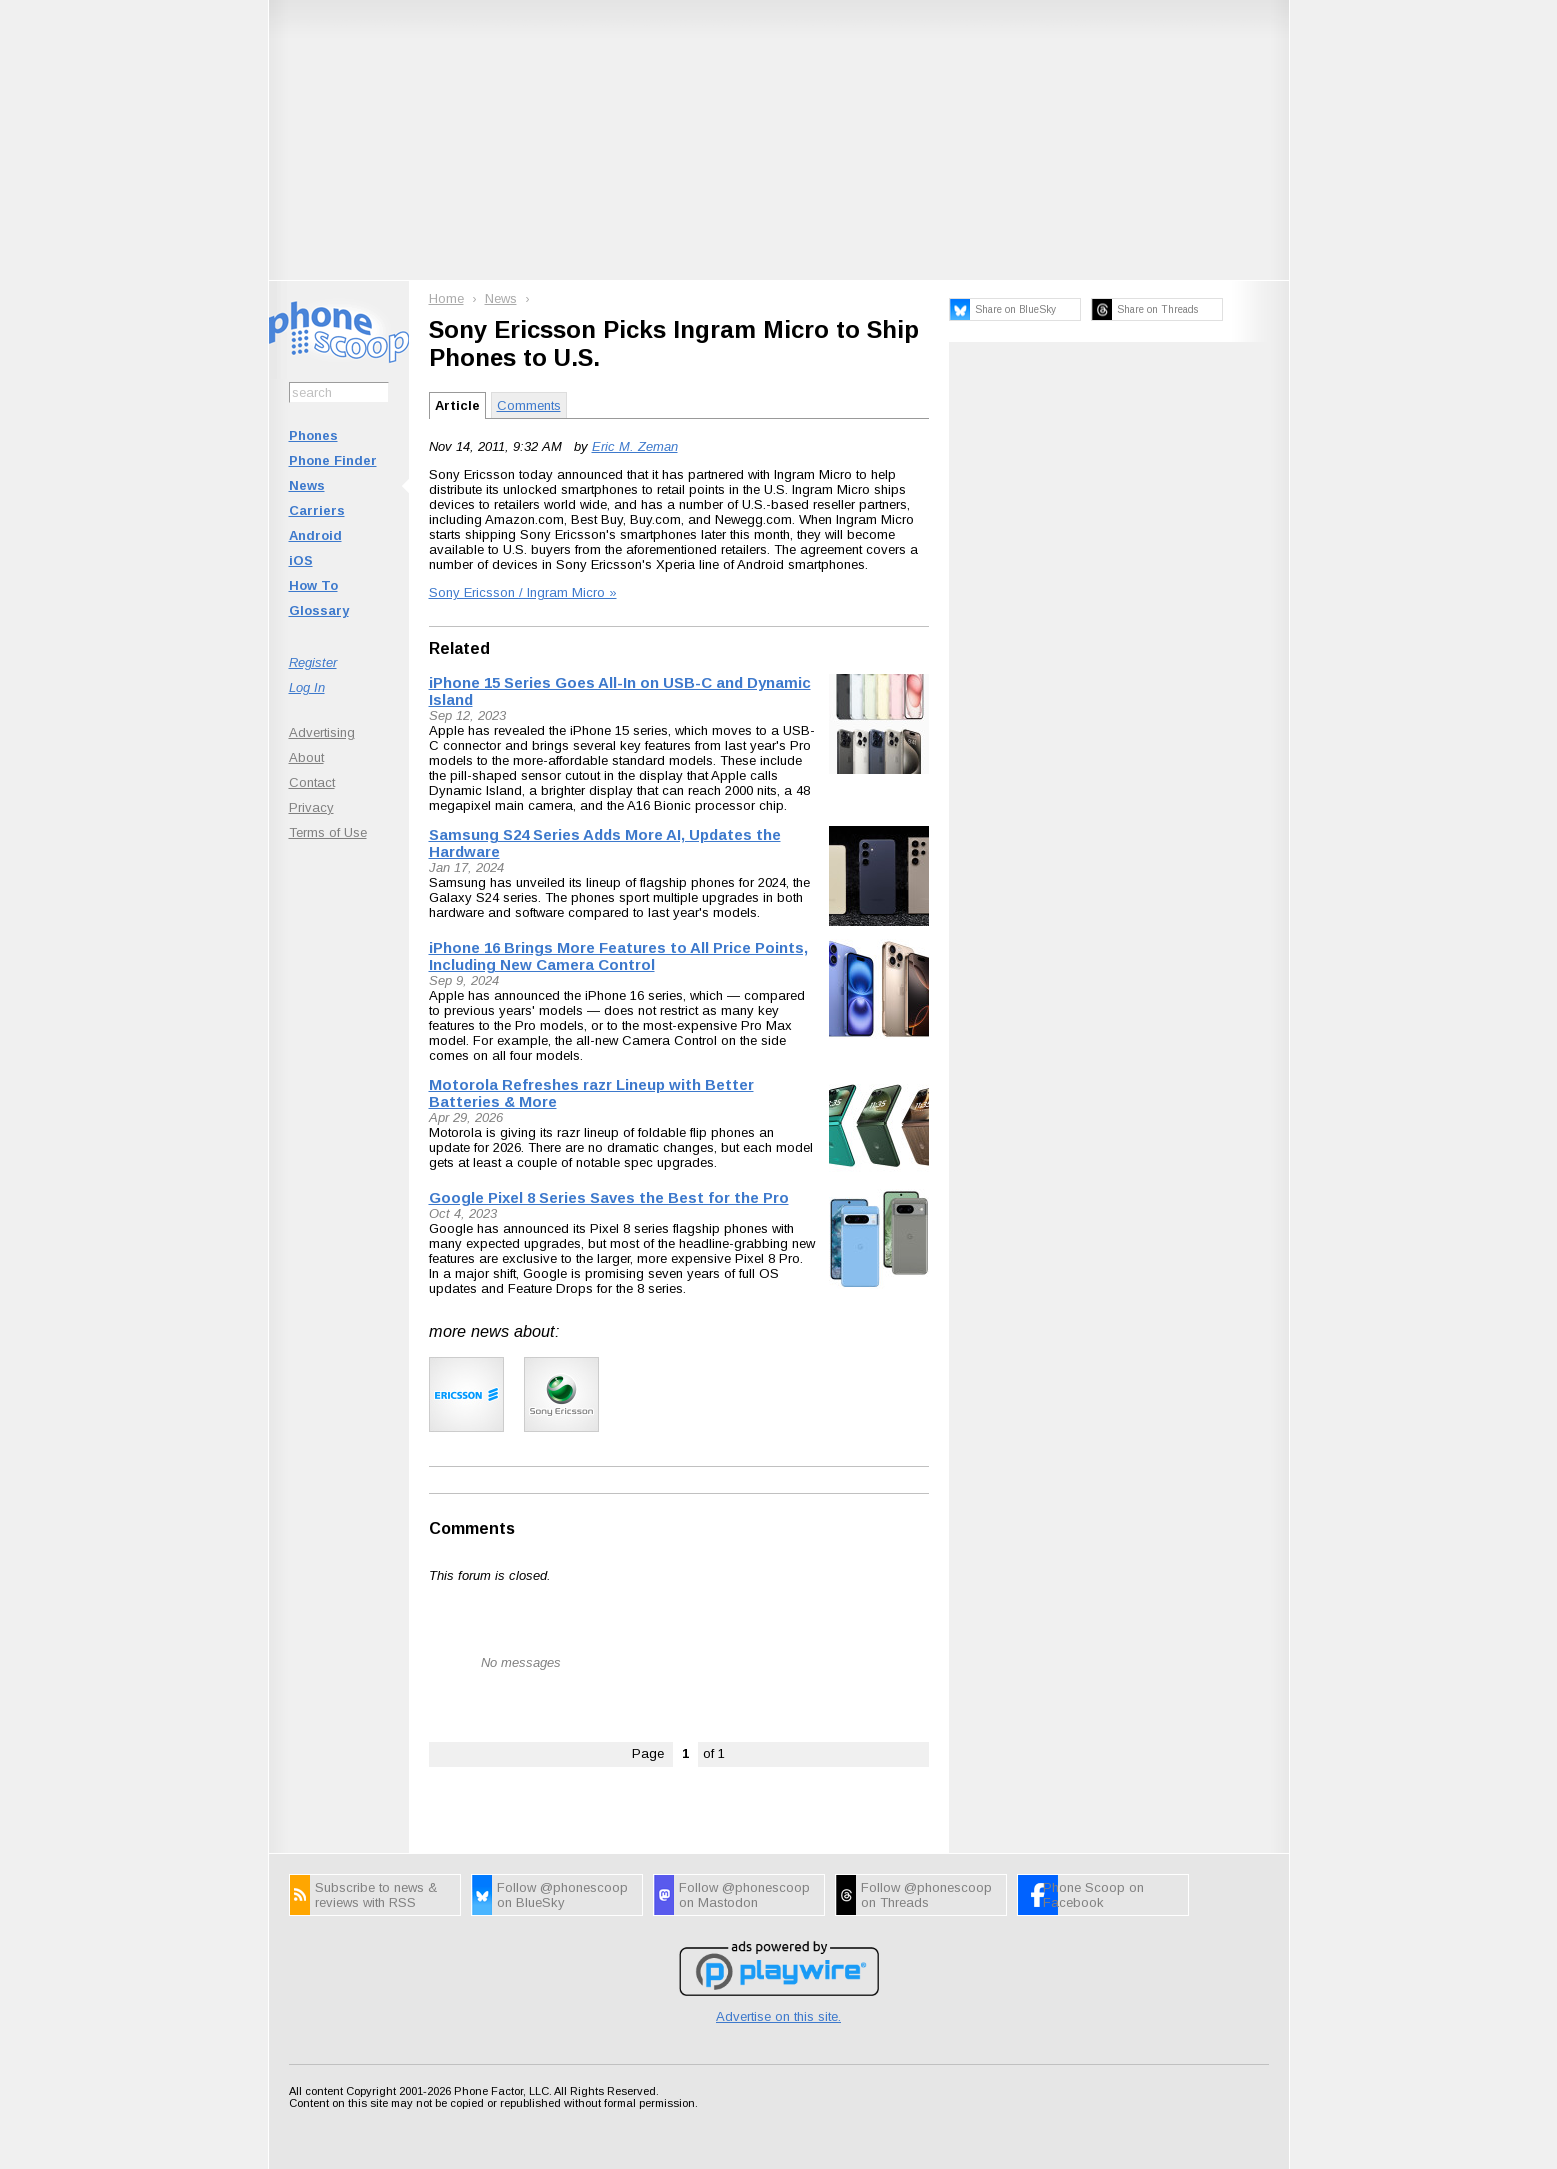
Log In (307, 687)
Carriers (317, 510)
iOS (301, 560)
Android (315, 535)
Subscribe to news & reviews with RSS (376, 1895)
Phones (313, 435)
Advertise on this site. (778, 2016)
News (307, 485)
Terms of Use (328, 832)
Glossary (319, 610)
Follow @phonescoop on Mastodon (744, 1895)
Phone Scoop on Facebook (1093, 1895)
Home (446, 298)
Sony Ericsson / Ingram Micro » (523, 592)
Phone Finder (333, 460)
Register (313, 662)
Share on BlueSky (1015, 309)
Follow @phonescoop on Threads (926, 1895)
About (306, 757)
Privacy (311, 807)
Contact (312, 782)
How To (313, 585)
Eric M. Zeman (635, 446)
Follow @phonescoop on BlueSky (562, 1895)
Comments (529, 405)
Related (459, 648)
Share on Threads (1157, 309)
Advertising (322, 732)
